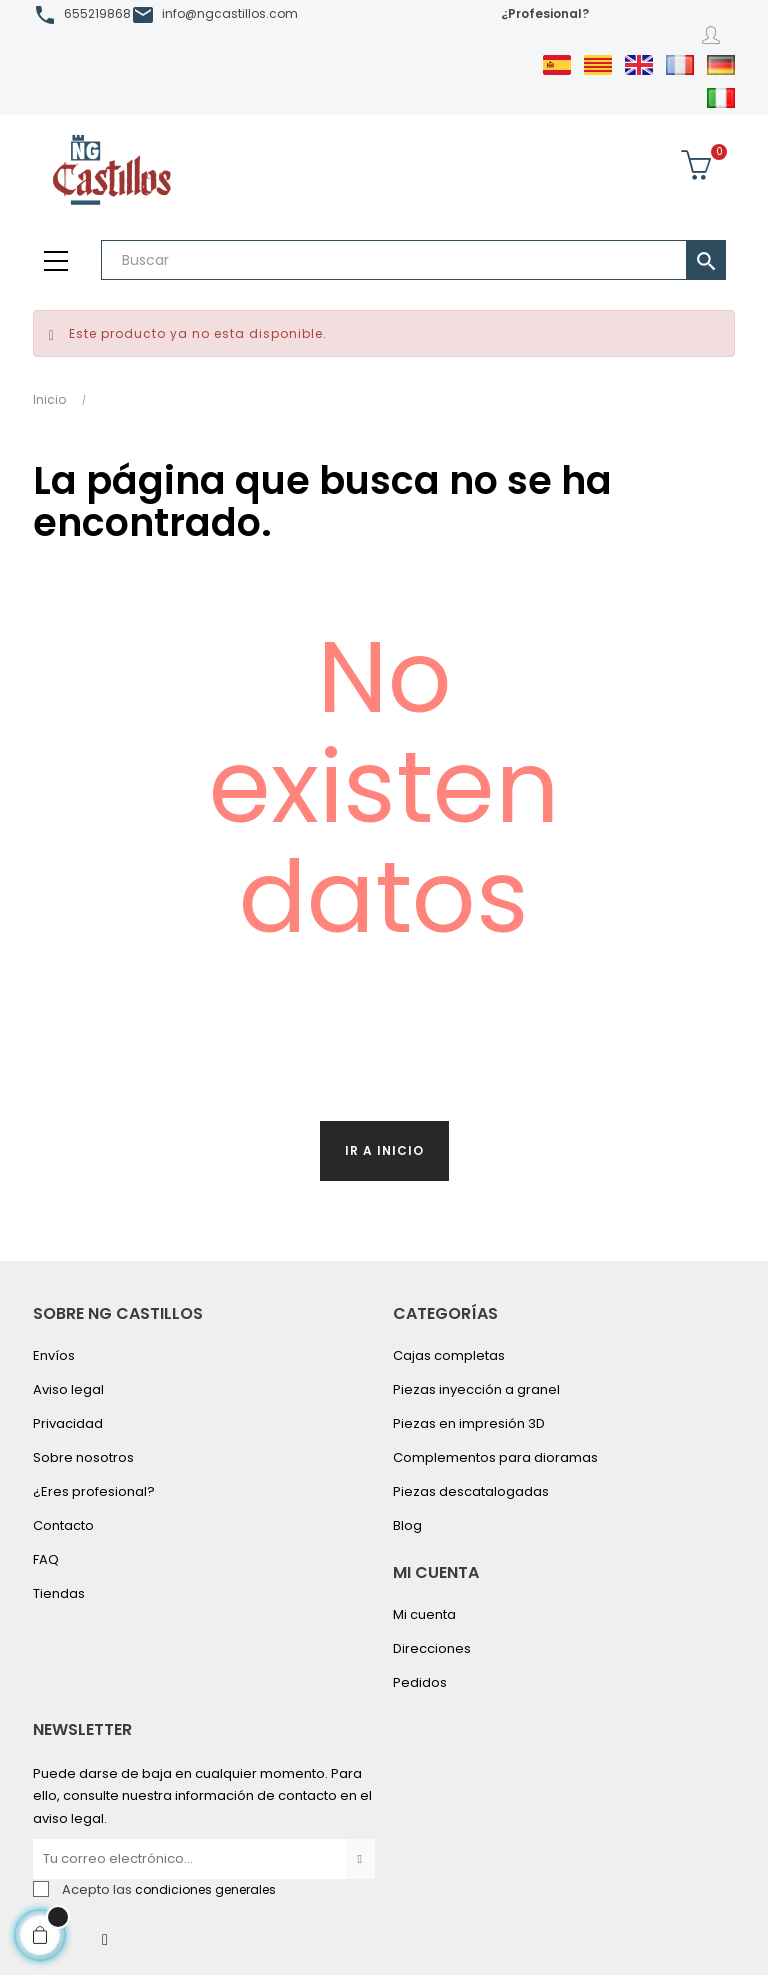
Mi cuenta (424, 1614)
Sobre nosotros (83, 1457)
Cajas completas (449, 1355)
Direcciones (432, 1648)
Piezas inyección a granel (476, 1389)
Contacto (63, 1525)
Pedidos (420, 1682)
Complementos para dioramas (495, 1457)
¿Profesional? (545, 13)
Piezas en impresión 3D (469, 1423)
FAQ (46, 1559)
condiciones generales (205, 1889)
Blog (407, 1525)
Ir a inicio (384, 1150)
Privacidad (68, 1423)
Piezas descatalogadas (471, 1491)
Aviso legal (68, 1389)
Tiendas (59, 1593)
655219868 (97, 13)
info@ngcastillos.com (230, 13)
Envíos (54, 1355)
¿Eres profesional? (94, 1491)
